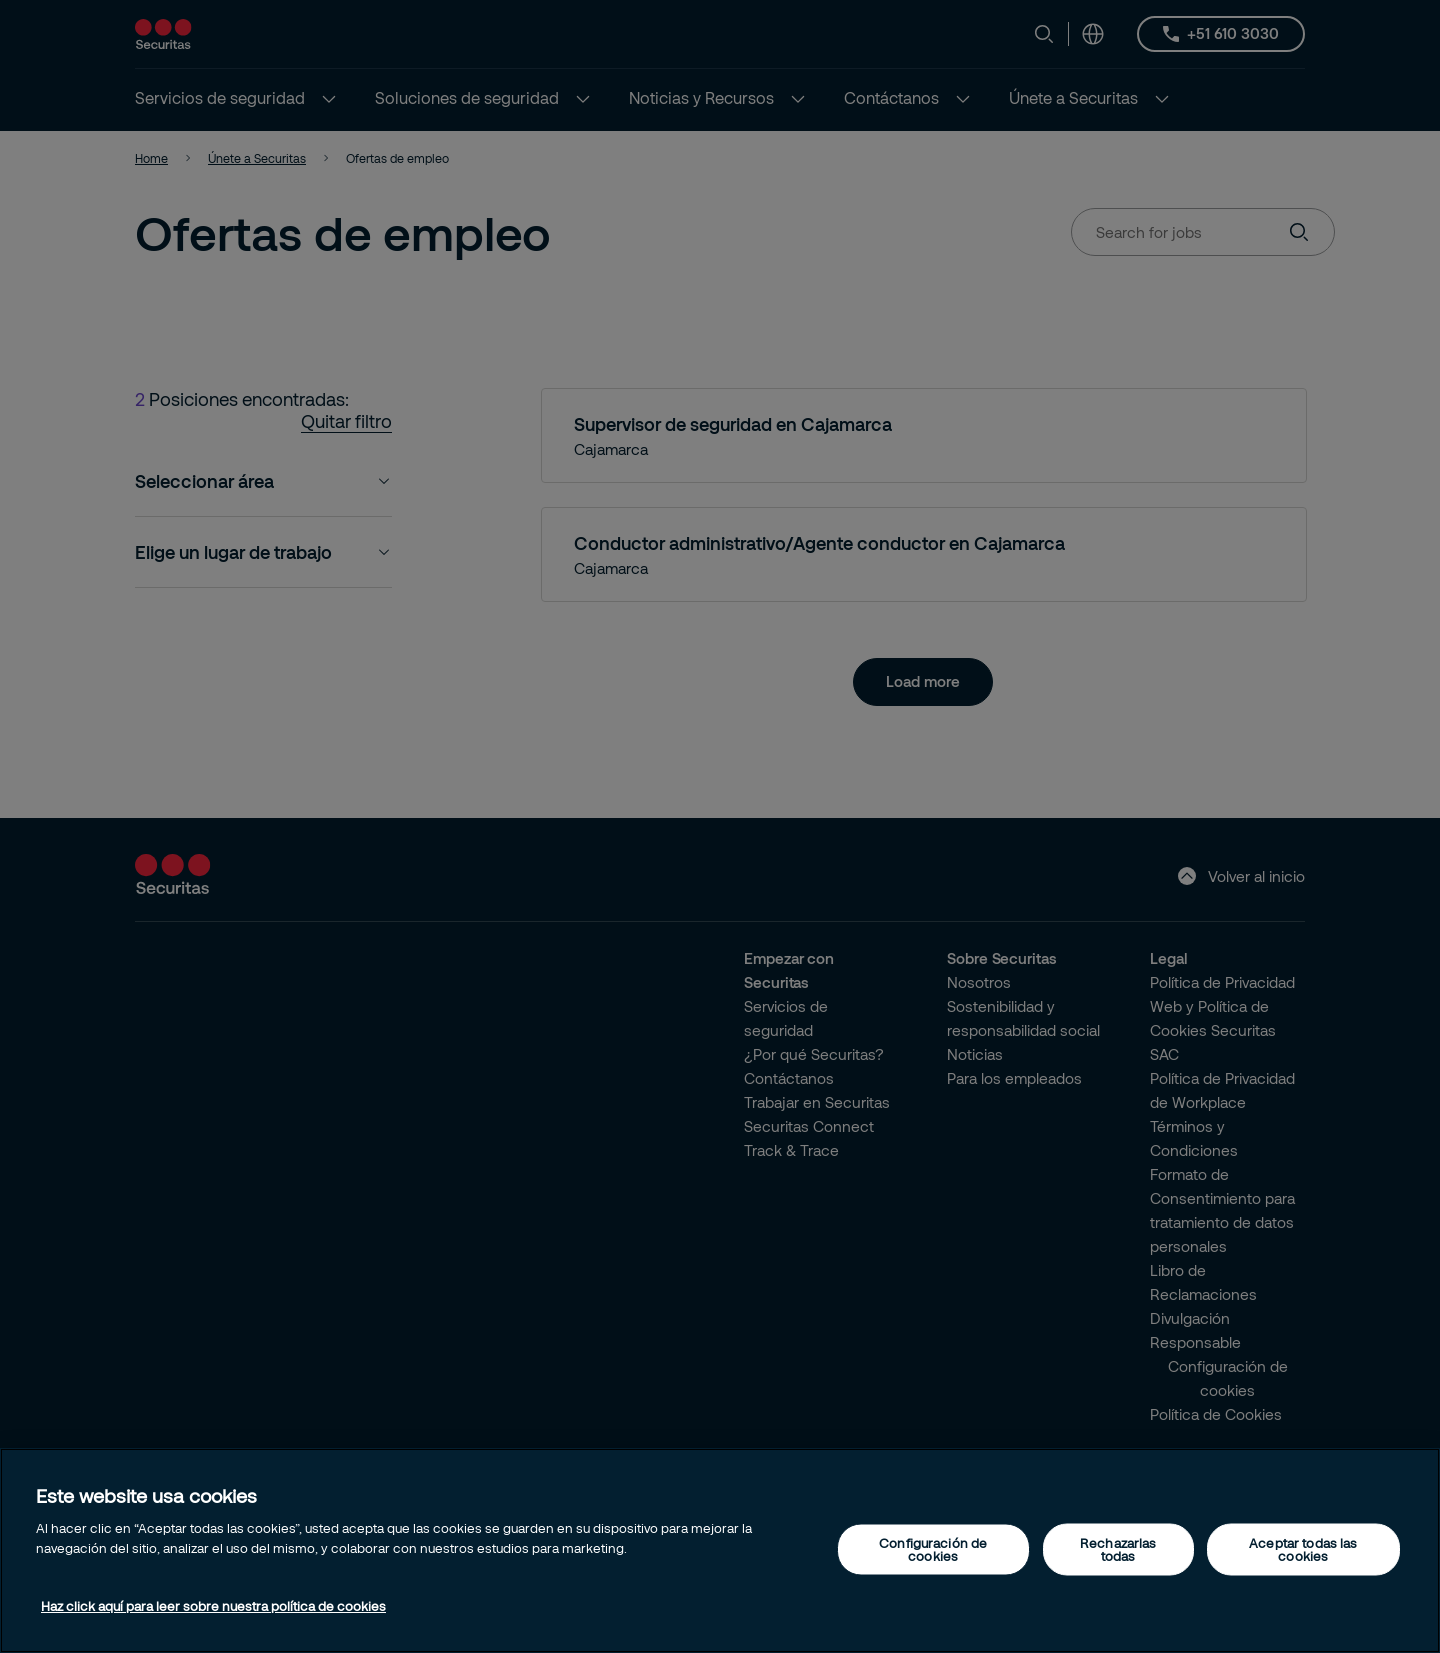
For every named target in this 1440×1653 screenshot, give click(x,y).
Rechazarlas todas (1118, 1548)
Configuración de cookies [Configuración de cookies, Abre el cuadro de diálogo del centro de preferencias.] (933, 1548)
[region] (720, 1550)
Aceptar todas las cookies (1303, 1548)
